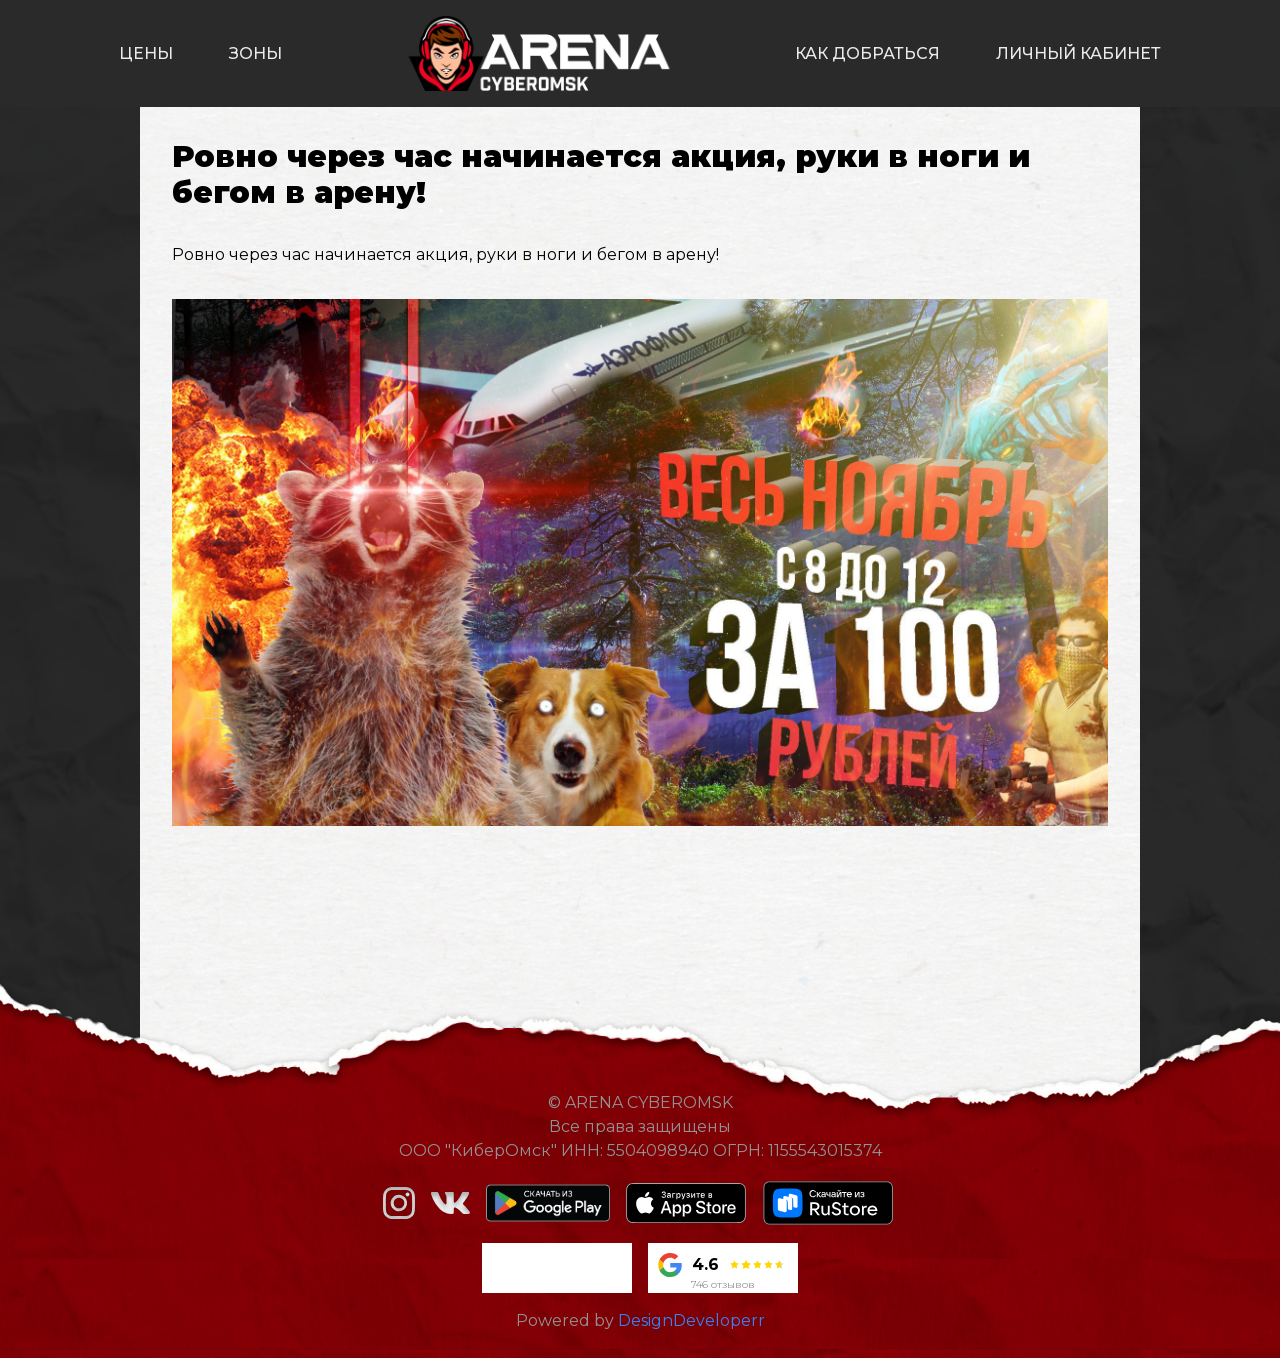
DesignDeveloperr (691, 1320)
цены (146, 53)
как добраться (867, 53)
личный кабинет (1078, 53)
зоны (255, 53)
